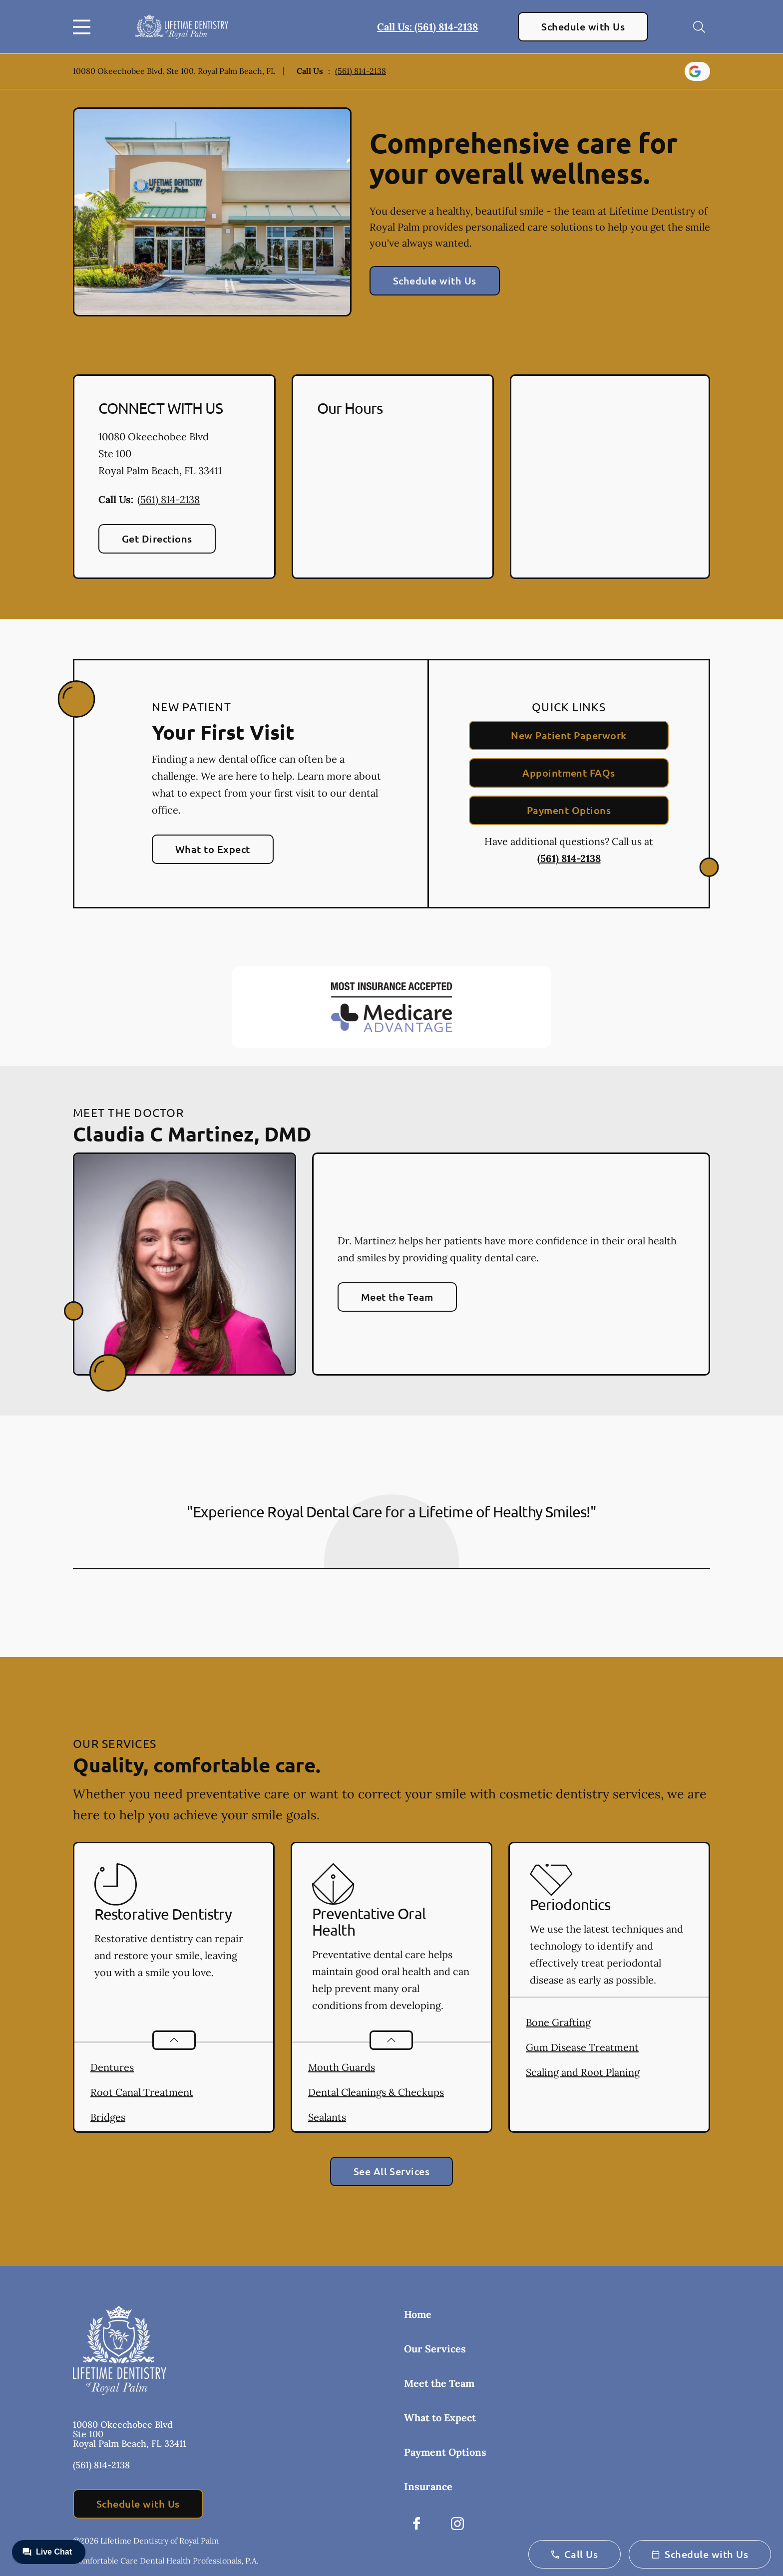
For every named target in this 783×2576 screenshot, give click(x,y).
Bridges (107, 2117)
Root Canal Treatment (141, 2092)
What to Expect (212, 849)
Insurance (428, 2486)
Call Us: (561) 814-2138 (427, 26)
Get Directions (157, 538)
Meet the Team (397, 1296)
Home (417, 2314)
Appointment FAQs (568, 772)
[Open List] (174, 2040)
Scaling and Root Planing (583, 2072)
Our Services (435, 2348)
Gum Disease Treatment (582, 2047)
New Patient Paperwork (568, 735)
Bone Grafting (558, 2022)
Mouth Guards (341, 2067)
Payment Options (569, 810)
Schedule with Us (583, 26)
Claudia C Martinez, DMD (192, 1133)
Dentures (112, 2067)
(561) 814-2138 (360, 71)
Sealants (327, 2117)
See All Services (392, 2171)
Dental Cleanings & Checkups (376, 2092)
